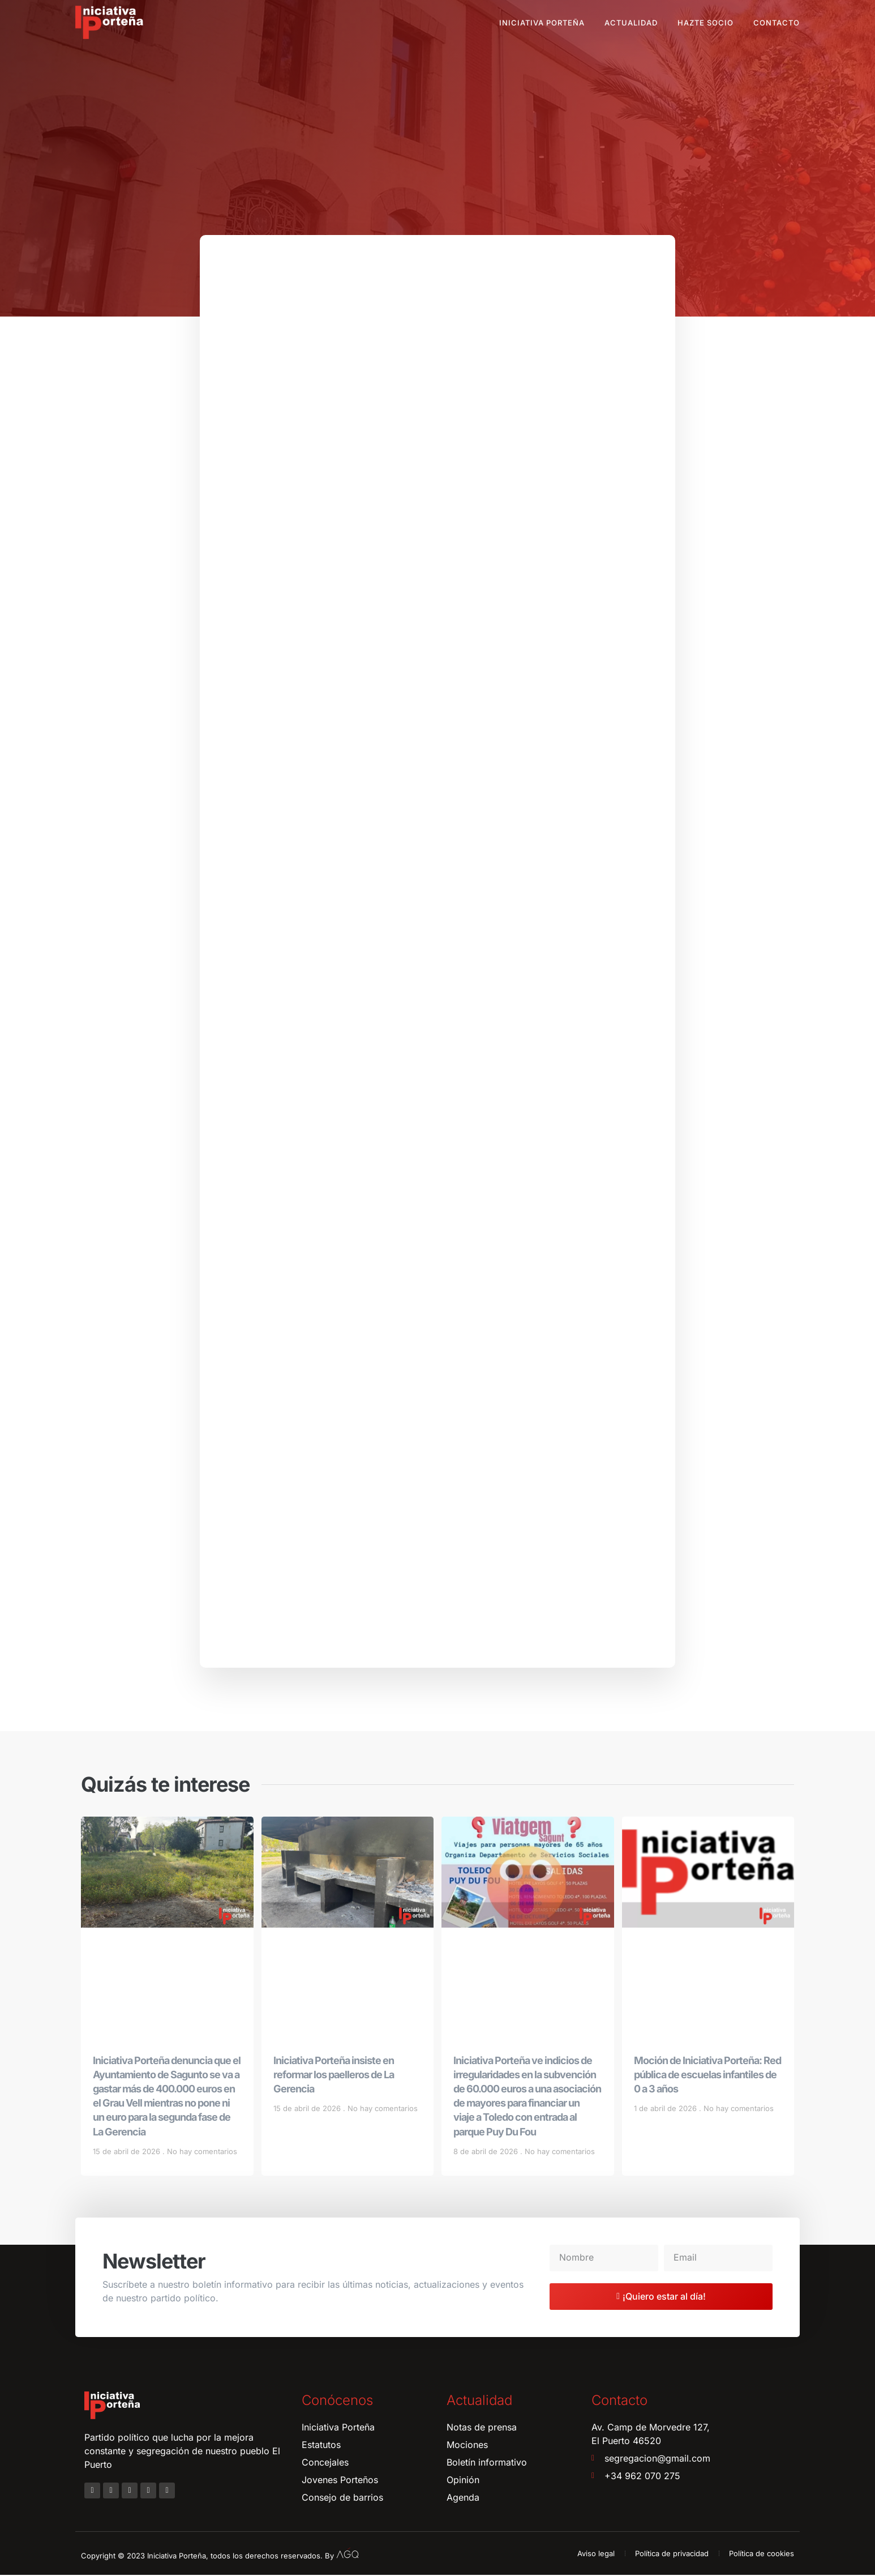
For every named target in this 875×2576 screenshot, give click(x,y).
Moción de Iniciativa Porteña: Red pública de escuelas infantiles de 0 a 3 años (707, 2075)
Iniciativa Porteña (542, 22)
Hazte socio (705, 22)
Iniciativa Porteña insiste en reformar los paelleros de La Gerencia (333, 2075)
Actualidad (631, 22)
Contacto (776, 22)
